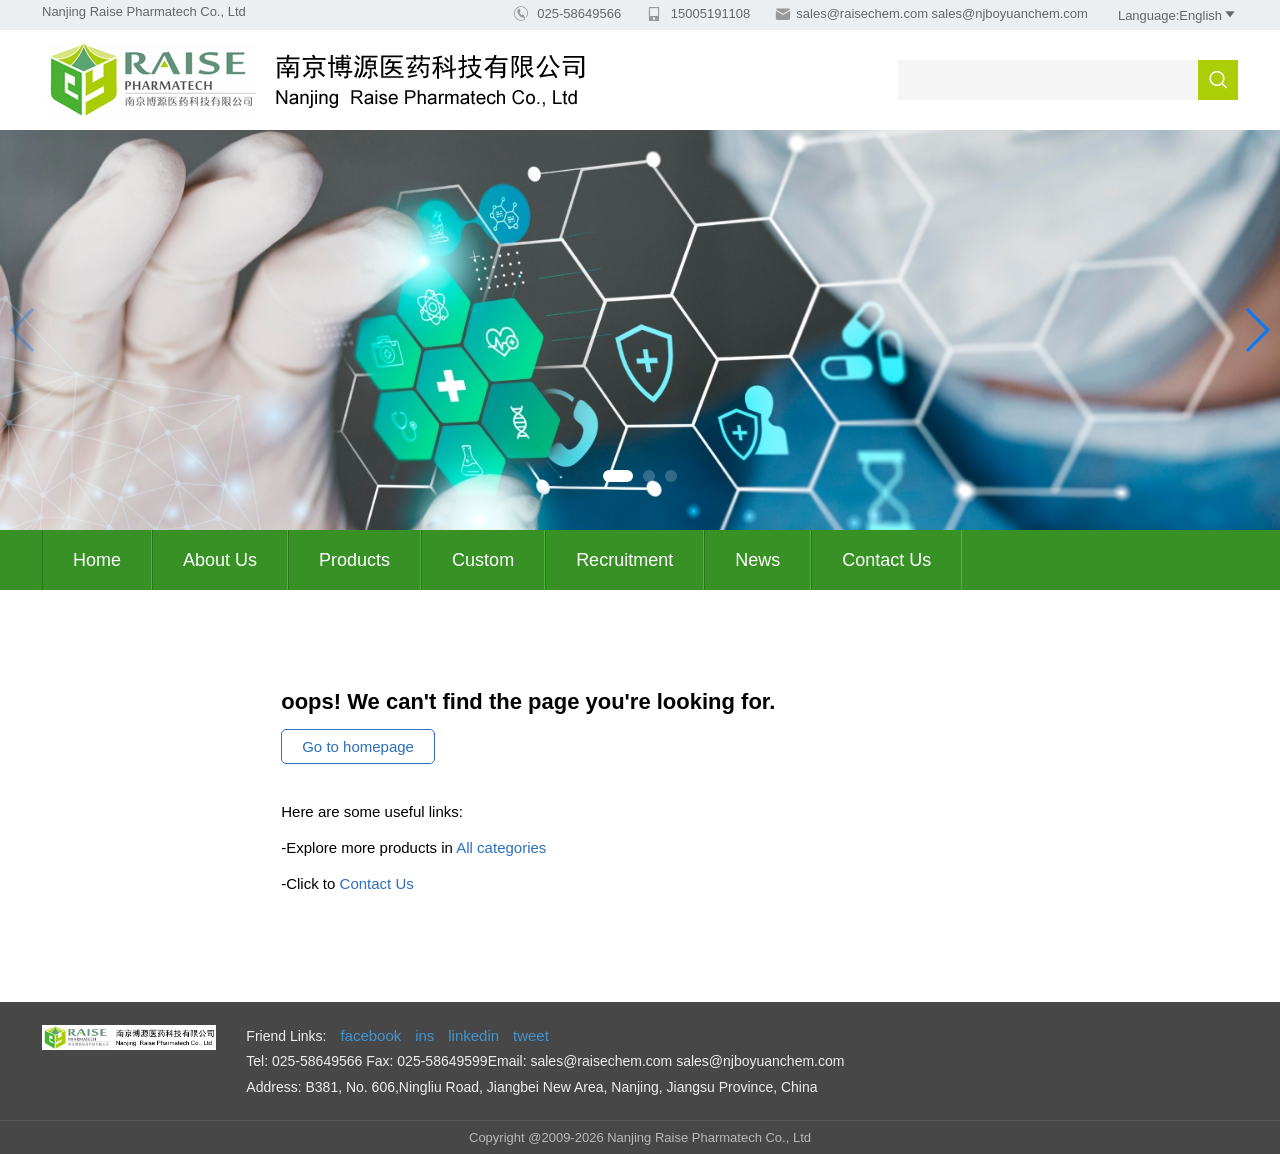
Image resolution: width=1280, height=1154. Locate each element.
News (757, 560)
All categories (501, 847)
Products (354, 560)
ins (424, 1035)
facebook (370, 1035)
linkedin (473, 1035)
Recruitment (624, 560)
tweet (531, 1035)
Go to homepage (358, 746)
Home (97, 560)
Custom (483, 560)
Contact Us (886, 560)
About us (220, 560)
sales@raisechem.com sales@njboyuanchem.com (942, 13)
